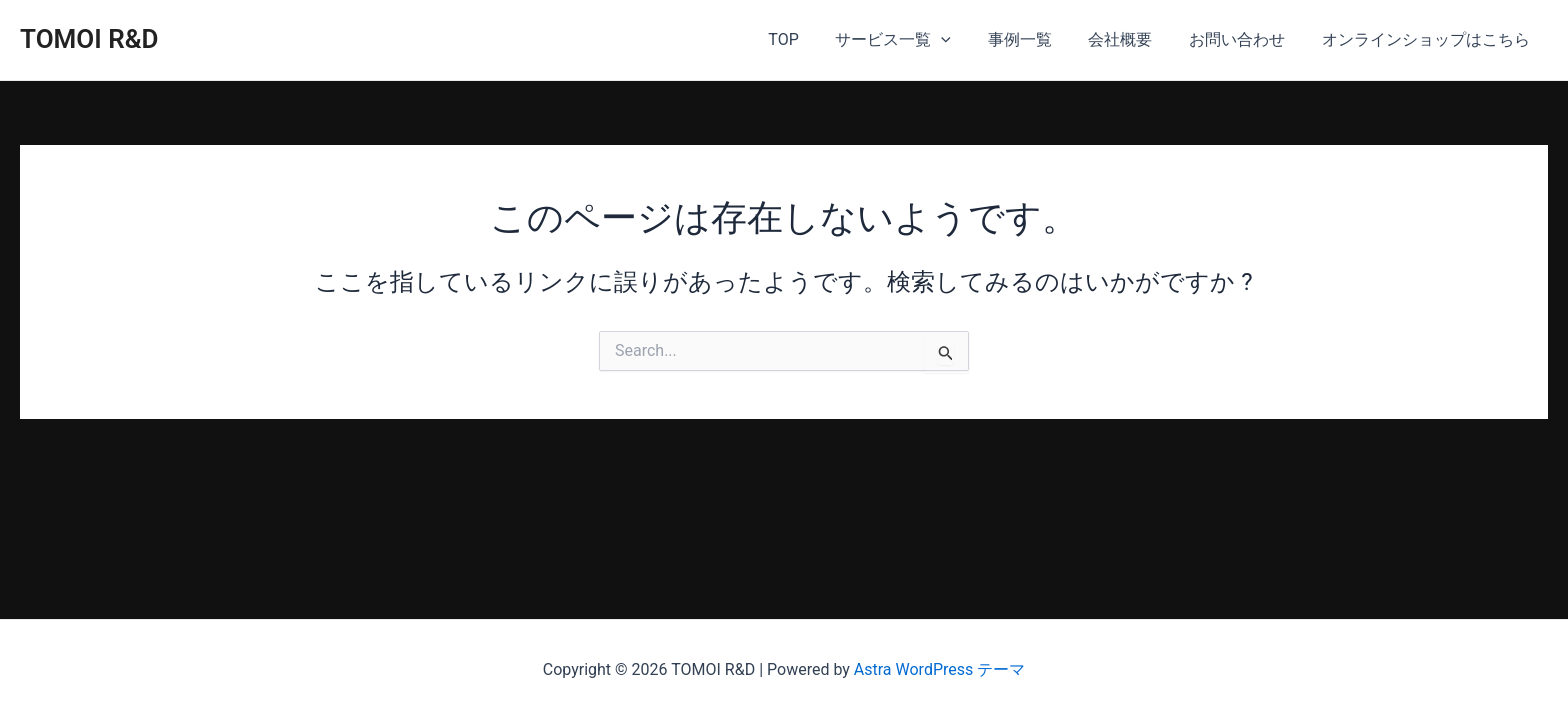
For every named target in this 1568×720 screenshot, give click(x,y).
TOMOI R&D (89, 39)
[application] (962, 40)
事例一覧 (1036, 39)
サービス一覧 (914, 40)
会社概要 (1132, 39)
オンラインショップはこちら (1428, 39)
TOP (809, 39)
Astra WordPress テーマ (939, 669)
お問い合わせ (1244, 39)
